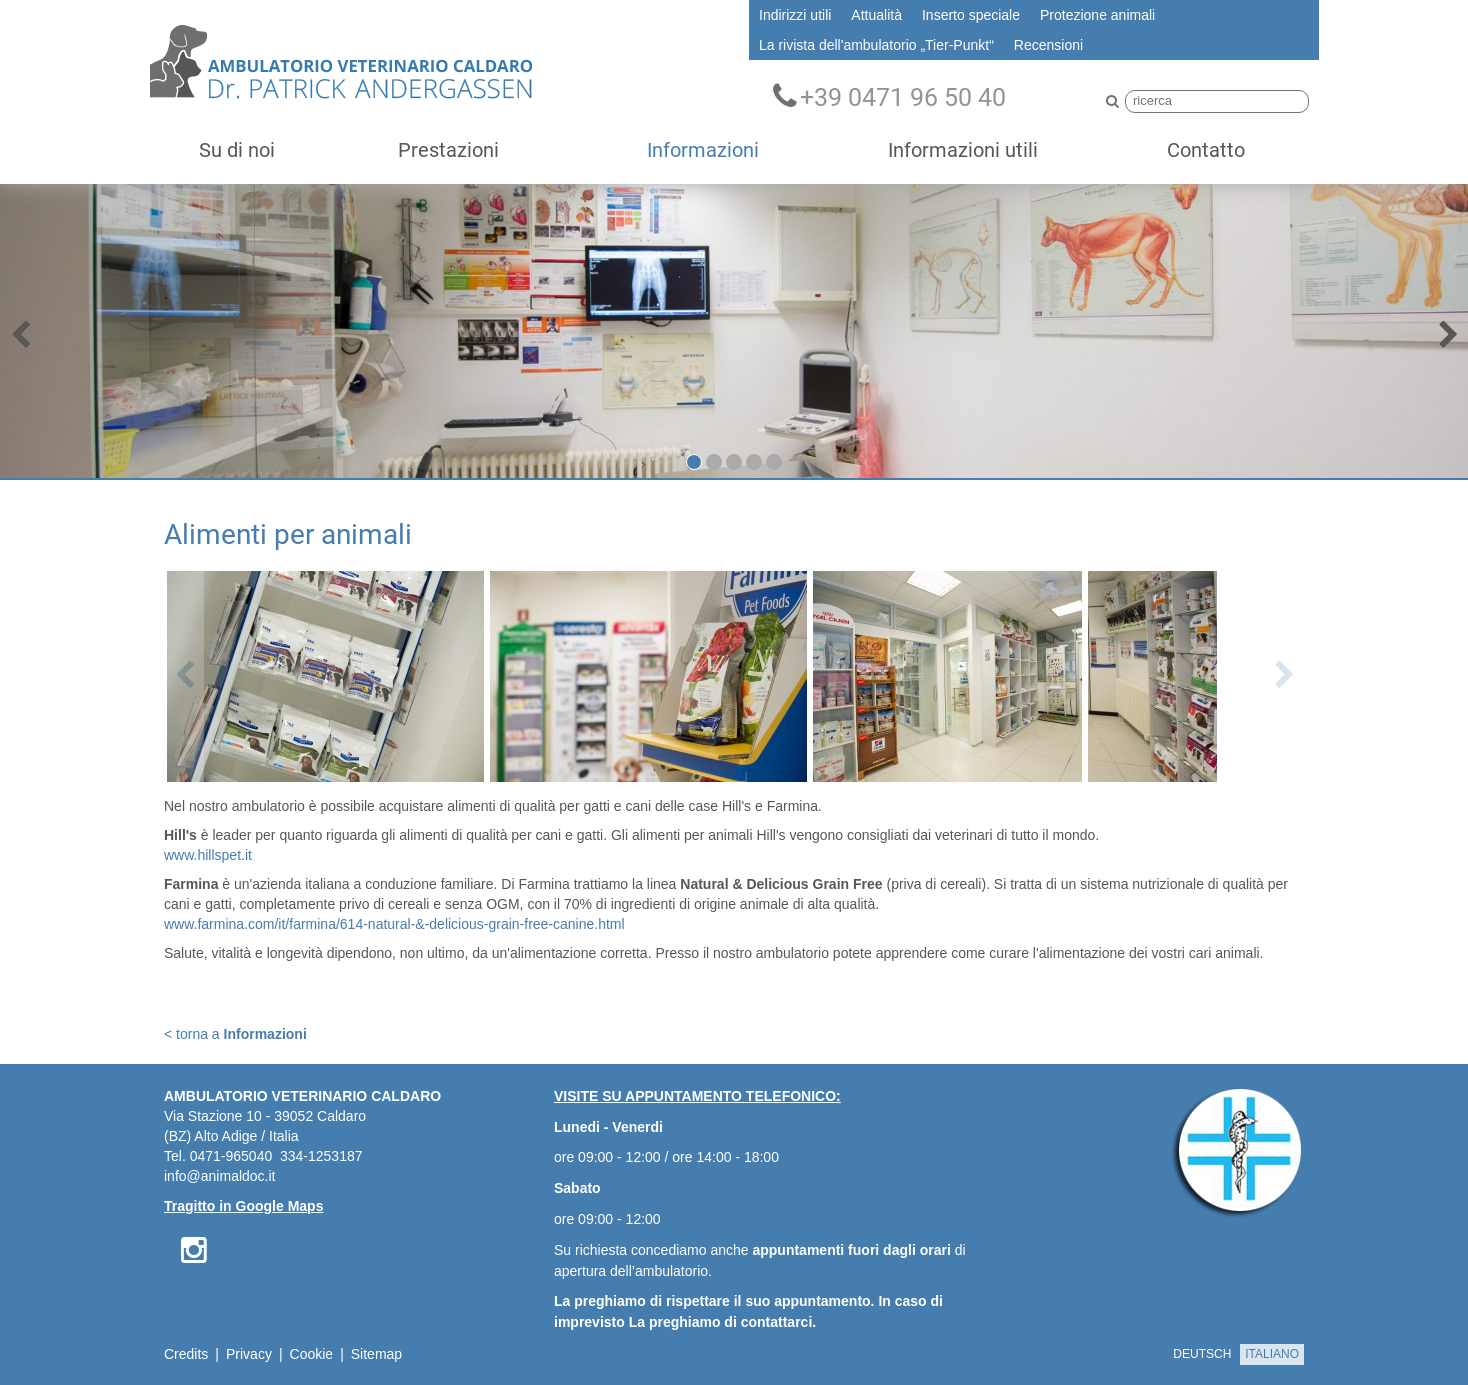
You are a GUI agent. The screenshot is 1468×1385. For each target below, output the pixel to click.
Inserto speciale (971, 15)
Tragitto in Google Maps (243, 1206)
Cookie (312, 1354)
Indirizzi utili (795, 15)
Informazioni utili (963, 150)
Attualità (876, 15)
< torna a (235, 1034)
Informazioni (703, 150)
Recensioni (1048, 45)
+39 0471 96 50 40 (889, 97)
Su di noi (237, 150)
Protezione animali (1097, 15)
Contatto (1206, 150)
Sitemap (376, 1354)
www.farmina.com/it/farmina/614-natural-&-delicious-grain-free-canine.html (394, 924)
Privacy (249, 1354)
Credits (186, 1354)
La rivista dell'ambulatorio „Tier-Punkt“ (876, 45)
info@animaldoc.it (220, 1176)
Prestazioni (448, 150)
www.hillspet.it (208, 855)
